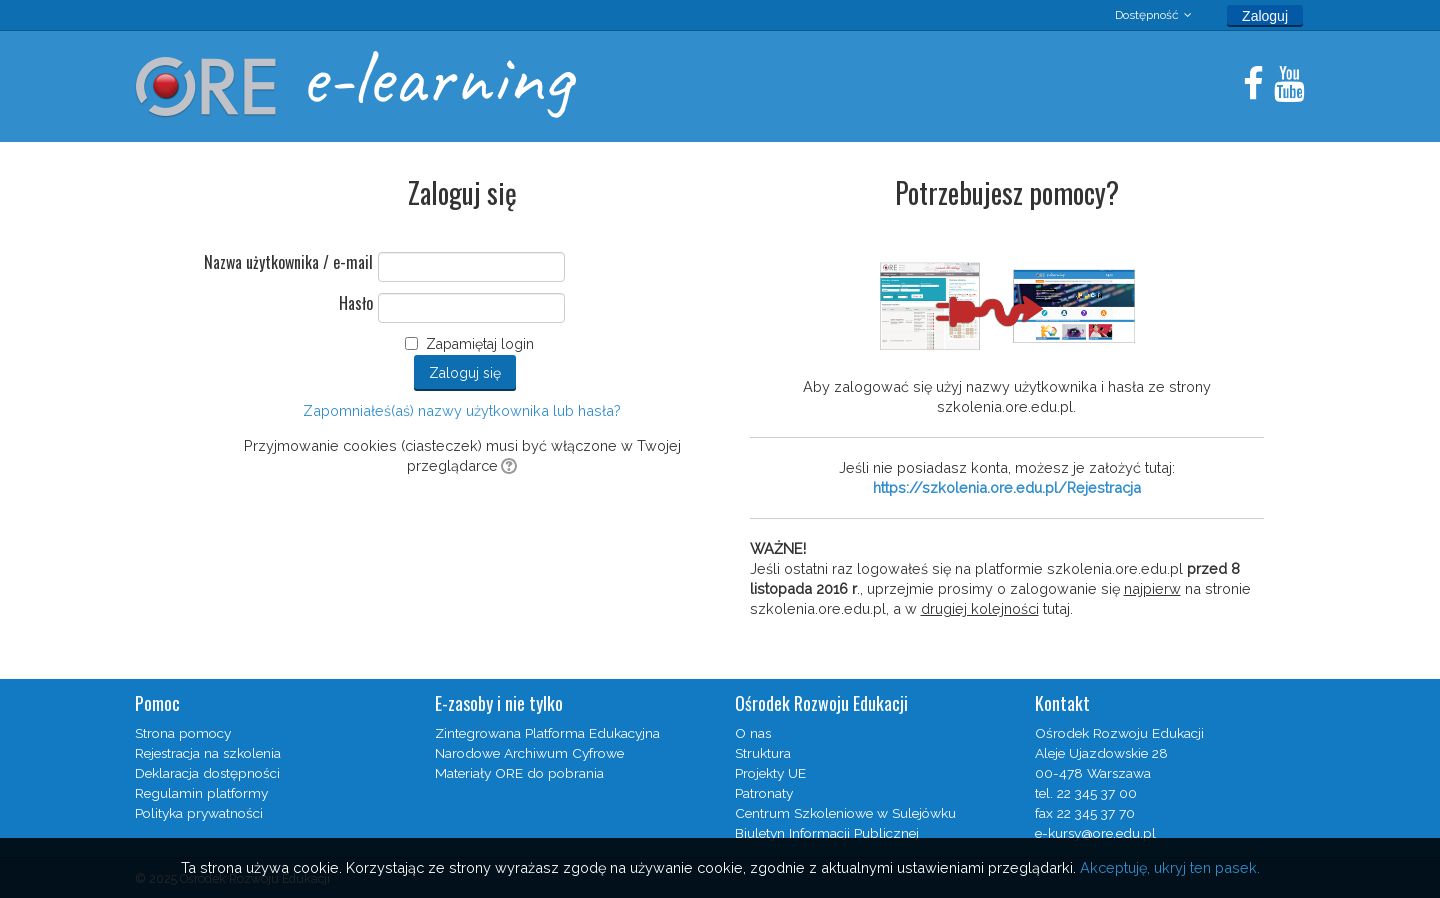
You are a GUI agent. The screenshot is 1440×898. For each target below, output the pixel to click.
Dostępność (1147, 15)
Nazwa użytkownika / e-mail (288, 263)
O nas (753, 733)
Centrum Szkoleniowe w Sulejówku (845, 813)
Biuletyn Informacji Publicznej (827, 833)
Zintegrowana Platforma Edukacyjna (547, 733)
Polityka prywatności (199, 813)
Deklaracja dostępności (207, 773)
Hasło (356, 304)
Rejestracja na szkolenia (208, 753)
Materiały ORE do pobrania (519, 773)
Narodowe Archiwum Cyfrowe (529, 753)
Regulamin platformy (201, 793)
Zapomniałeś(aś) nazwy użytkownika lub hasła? (462, 410)
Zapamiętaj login (480, 344)
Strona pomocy (183, 733)
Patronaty (764, 793)
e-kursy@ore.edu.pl (1095, 833)
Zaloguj (1265, 16)
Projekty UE (770, 773)
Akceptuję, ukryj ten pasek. (1170, 867)
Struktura (763, 753)
